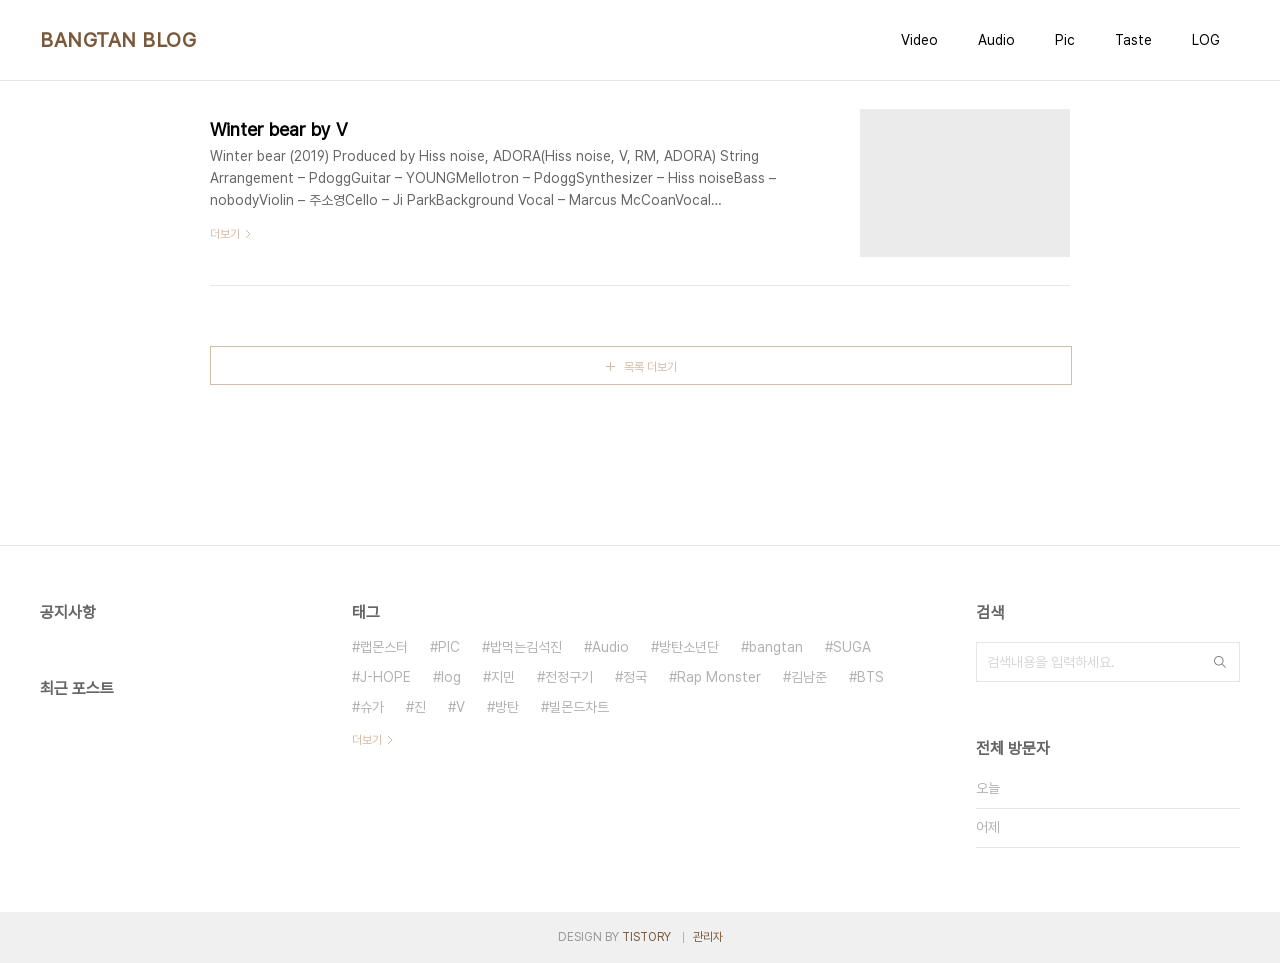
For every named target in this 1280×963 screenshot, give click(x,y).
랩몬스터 (384, 647)
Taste (1133, 40)
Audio (996, 40)
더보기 (367, 740)
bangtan (776, 647)
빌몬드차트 (579, 707)
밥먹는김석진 (526, 647)
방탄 (507, 707)
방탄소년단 (689, 647)
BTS (870, 677)
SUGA (852, 647)
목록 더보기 (650, 367)
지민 (503, 677)
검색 (1220, 662)
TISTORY (646, 937)
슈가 (372, 707)
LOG (1206, 40)
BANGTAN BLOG (118, 40)
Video (919, 40)
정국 (635, 677)
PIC (449, 647)
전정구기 (569, 677)
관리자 (708, 937)
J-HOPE (385, 677)
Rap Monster (719, 677)
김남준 (809, 677)
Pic (1065, 40)
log (451, 677)
